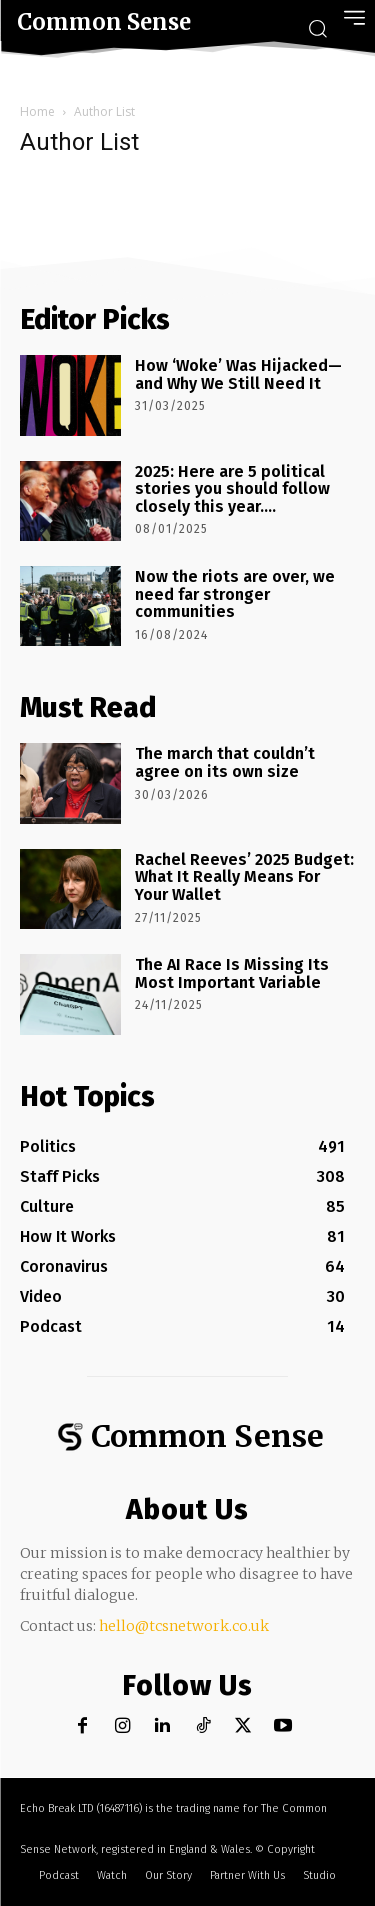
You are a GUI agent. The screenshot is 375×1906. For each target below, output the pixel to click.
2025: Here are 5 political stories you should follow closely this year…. (232, 489)
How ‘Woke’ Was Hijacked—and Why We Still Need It (238, 374)
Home (37, 111)
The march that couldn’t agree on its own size (225, 762)
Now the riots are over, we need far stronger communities (235, 594)
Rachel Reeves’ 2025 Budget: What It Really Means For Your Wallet (244, 877)
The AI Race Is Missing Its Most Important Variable (232, 973)
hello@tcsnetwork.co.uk (184, 1626)
